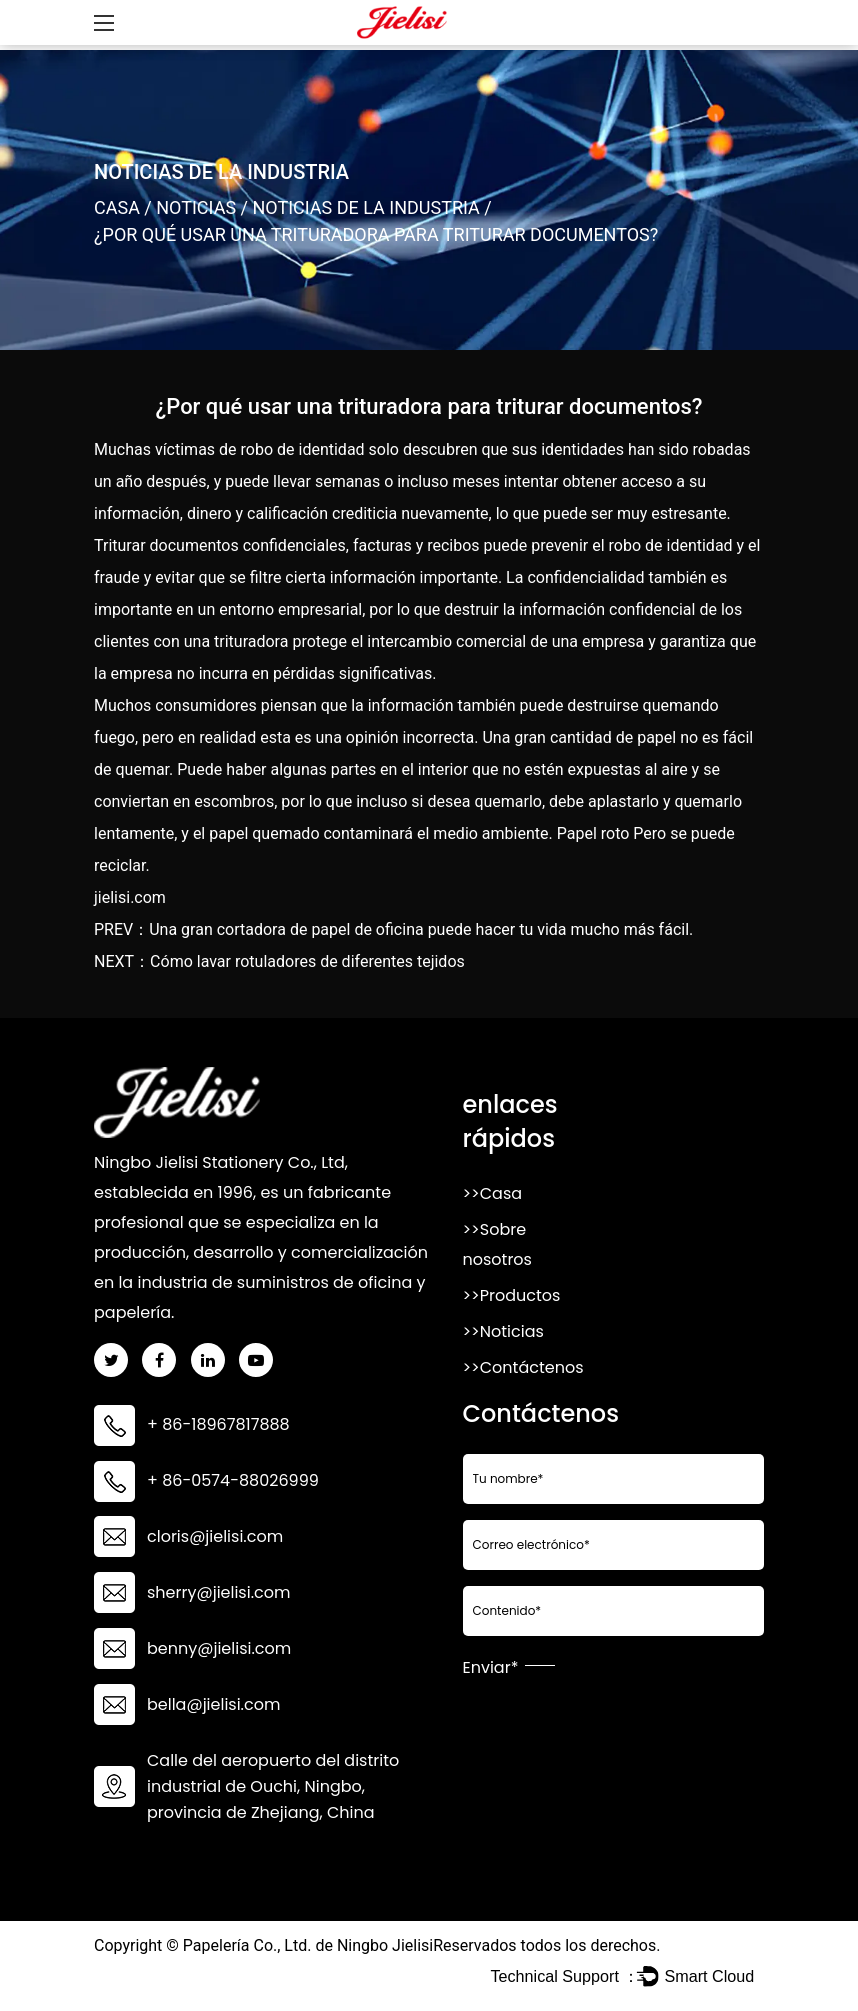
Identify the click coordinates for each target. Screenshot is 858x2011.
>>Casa (493, 1193)
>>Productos (512, 1295)
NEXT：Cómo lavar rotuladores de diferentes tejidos (279, 961)
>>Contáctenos (523, 1367)
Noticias (196, 207)
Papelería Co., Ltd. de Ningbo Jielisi (308, 1945)
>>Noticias (503, 1331)
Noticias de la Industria (365, 207)
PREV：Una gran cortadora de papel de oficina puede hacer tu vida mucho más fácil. (393, 929)
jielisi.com (130, 897)
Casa (117, 207)
